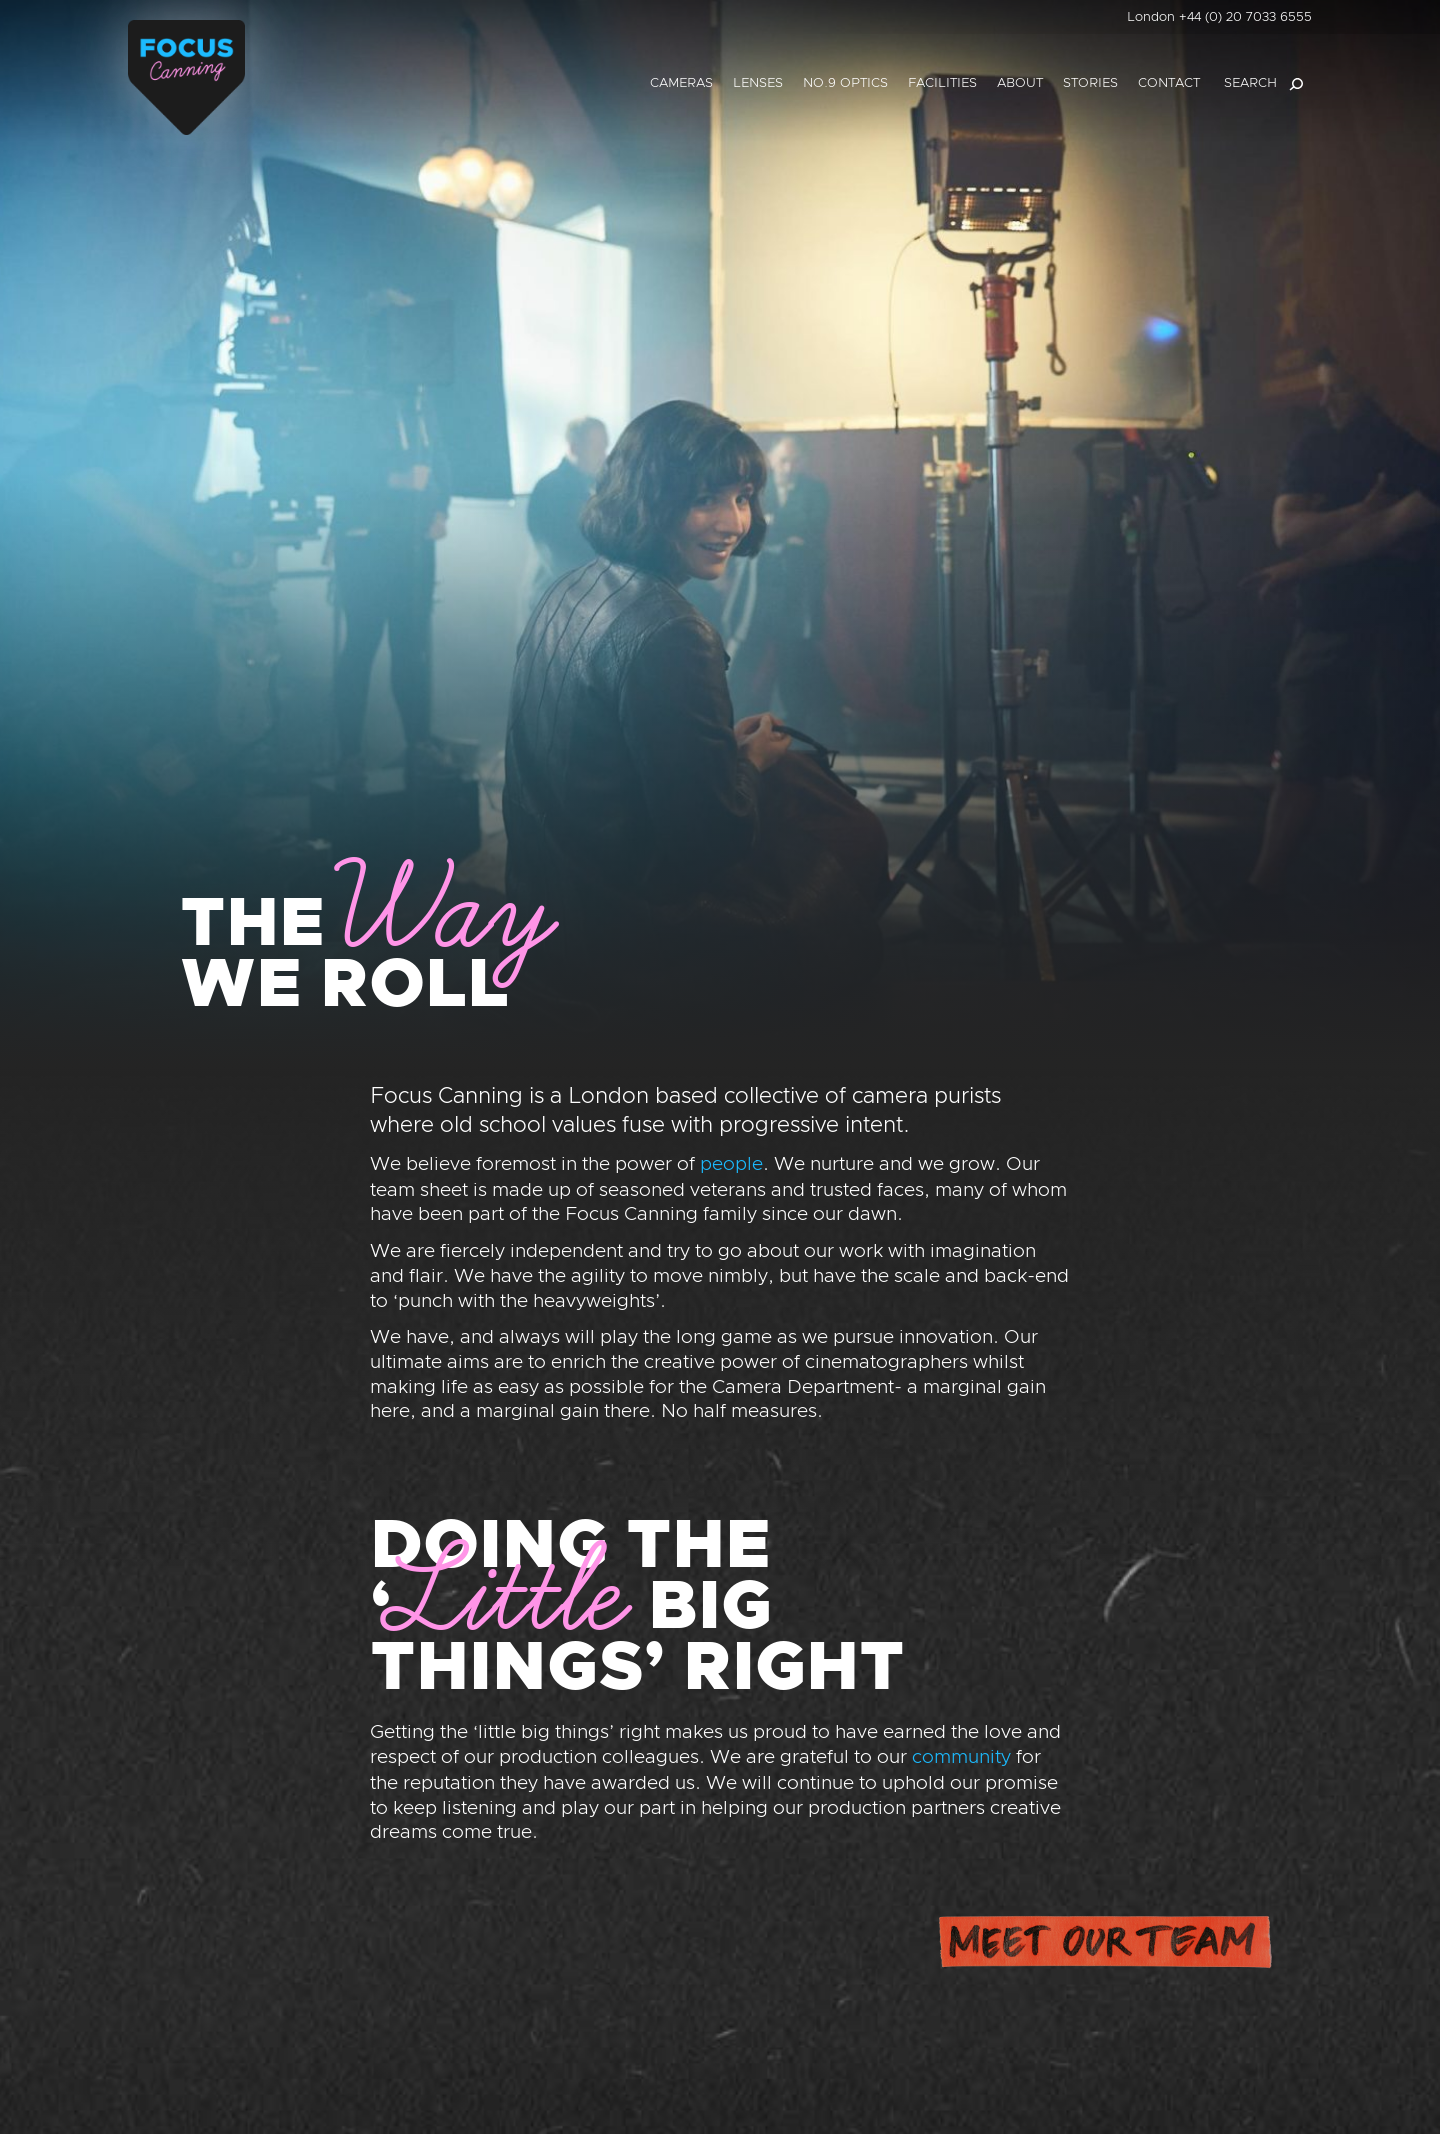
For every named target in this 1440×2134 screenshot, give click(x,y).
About (1020, 83)
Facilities (942, 83)
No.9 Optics (845, 83)
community (961, 1757)
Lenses (758, 83)
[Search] (1296, 84)
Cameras (681, 83)
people (731, 1164)
